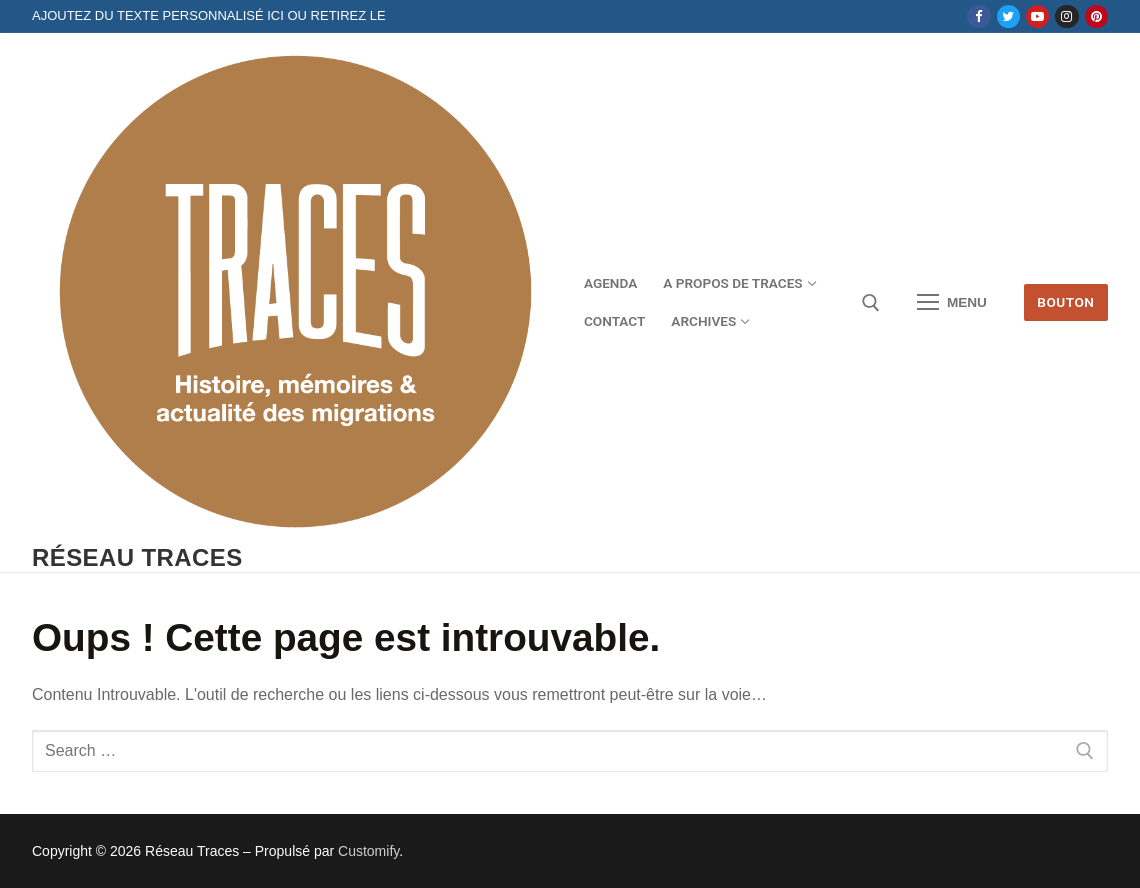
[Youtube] (1037, 16)
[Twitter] (1008, 16)
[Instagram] (1066, 16)
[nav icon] (952, 303)
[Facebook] (978, 16)
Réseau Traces (137, 557)
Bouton (1065, 302)
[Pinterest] (1096, 16)
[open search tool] (871, 303)
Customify (368, 851)
